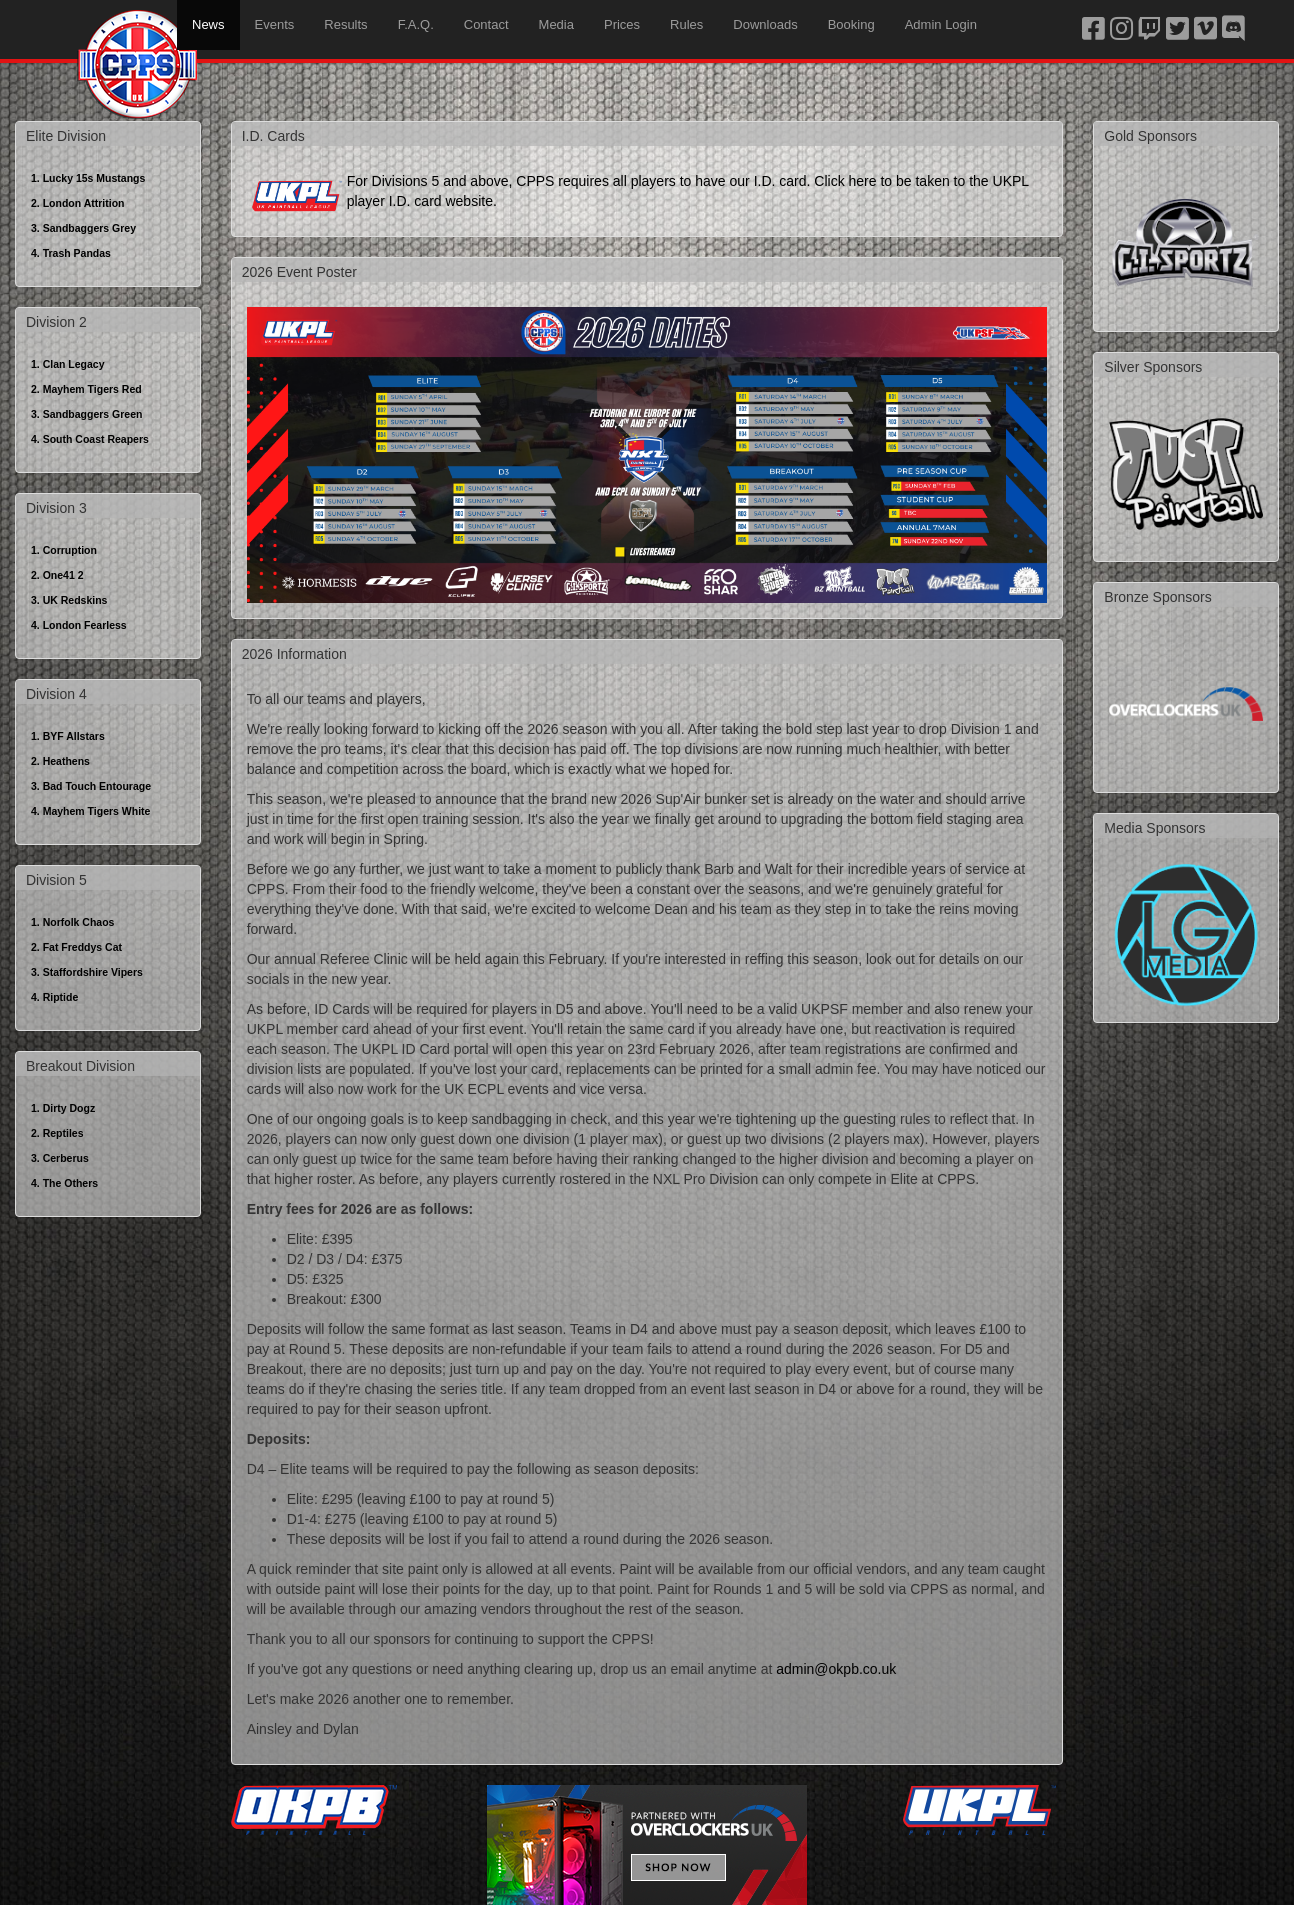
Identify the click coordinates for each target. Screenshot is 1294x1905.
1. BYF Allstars (68, 736)
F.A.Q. (416, 24)
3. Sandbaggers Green (86, 414)
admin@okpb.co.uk (836, 1669)
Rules (686, 24)
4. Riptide (54, 997)
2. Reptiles (57, 1133)
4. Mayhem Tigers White (90, 811)
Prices (622, 24)
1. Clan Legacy (68, 364)
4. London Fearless (79, 625)
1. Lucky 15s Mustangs (88, 178)
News (208, 24)
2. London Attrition (78, 203)
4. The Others (64, 1183)
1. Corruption (64, 550)
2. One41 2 (57, 575)
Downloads (765, 24)
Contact (486, 24)
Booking (851, 24)
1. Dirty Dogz (63, 1108)
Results (345, 24)
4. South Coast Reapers (90, 439)
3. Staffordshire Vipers (87, 972)
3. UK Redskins (69, 600)
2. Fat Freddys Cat (76, 947)
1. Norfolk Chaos (72, 922)
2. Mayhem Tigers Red (86, 389)
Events (275, 24)
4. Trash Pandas (71, 253)
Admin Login (941, 24)
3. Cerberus (60, 1158)
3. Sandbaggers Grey (83, 228)
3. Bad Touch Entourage (91, 786)
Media (556, 24)
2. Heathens (60, 761)
